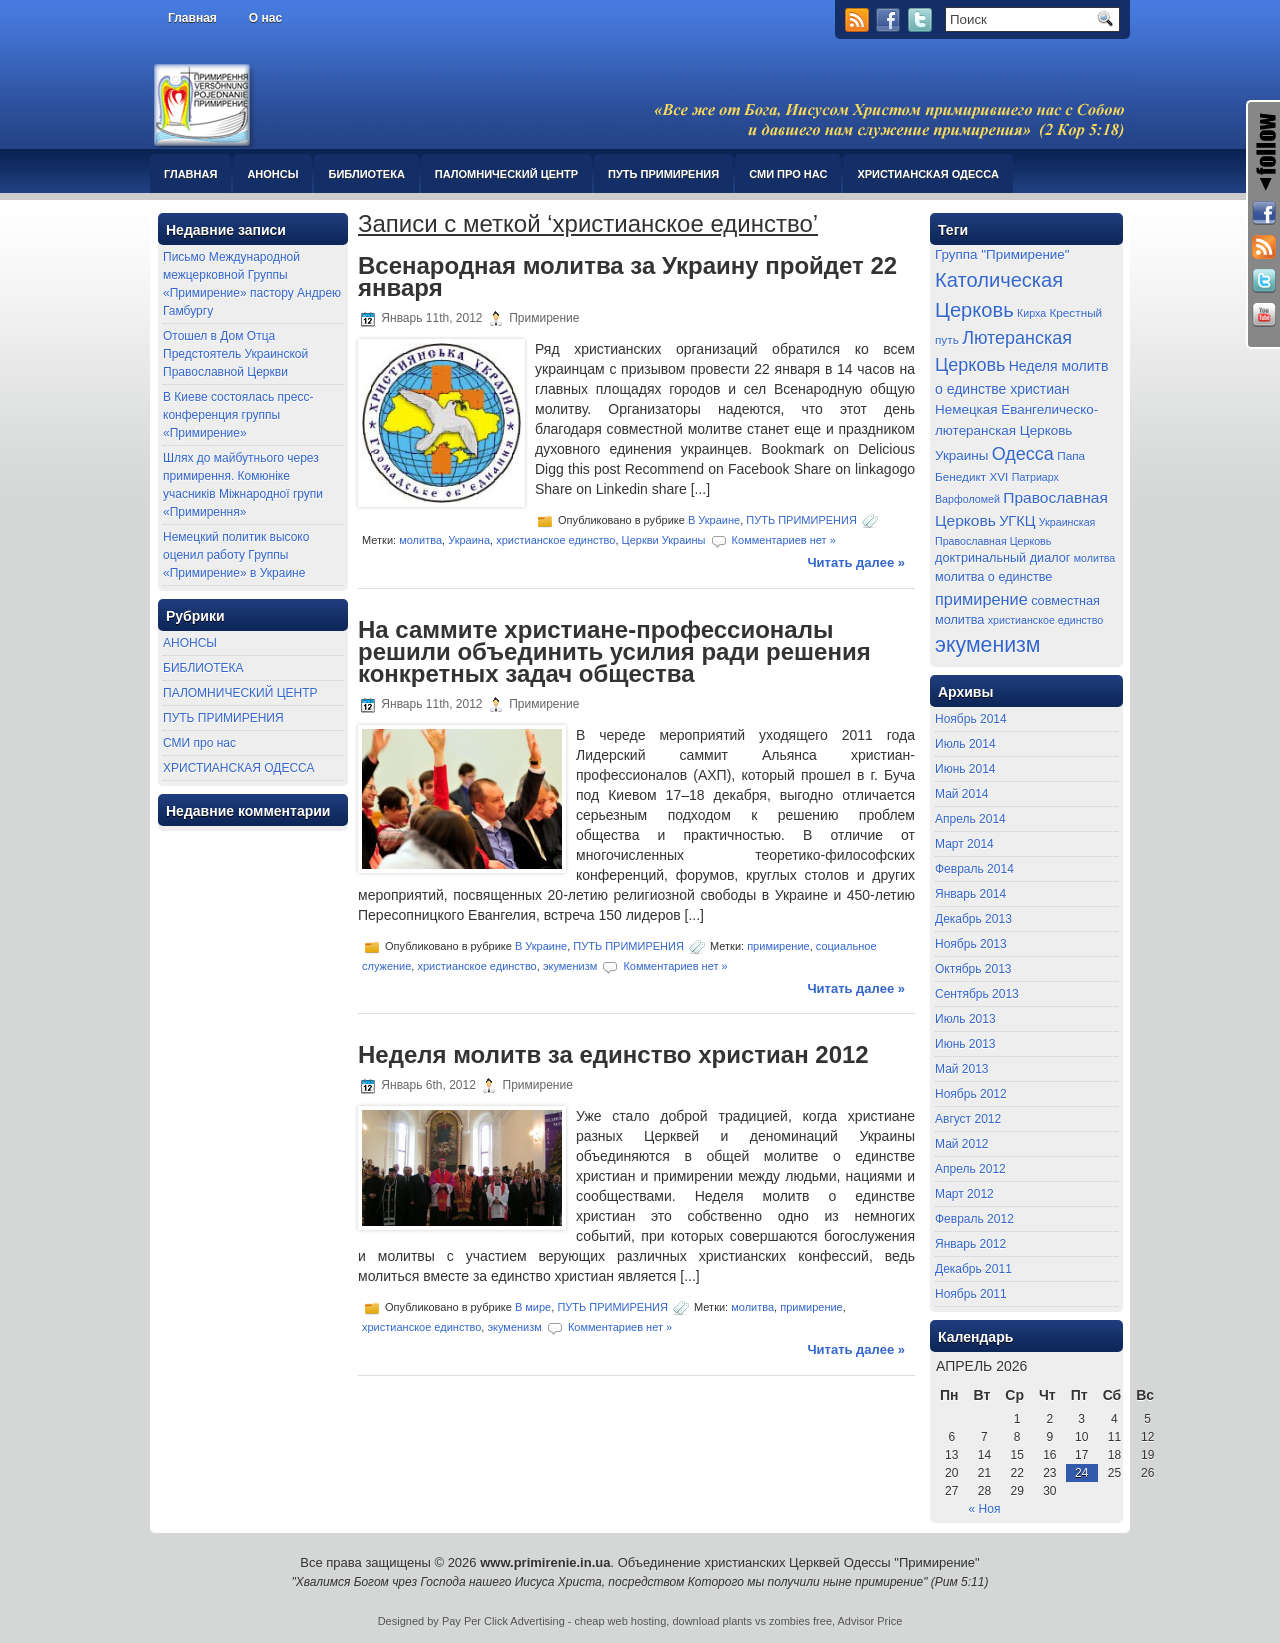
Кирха (1031, 313)
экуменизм (570, 965)
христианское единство (555, 540)
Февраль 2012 (974, 1219)
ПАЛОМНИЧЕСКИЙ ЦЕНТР (506, 174)
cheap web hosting (621, 1621)
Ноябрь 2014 (971, 719)
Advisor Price (870, 1621)
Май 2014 (962, 794)
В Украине (714, 520)
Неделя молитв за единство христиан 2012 (613, 1054)
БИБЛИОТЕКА (366, 174)
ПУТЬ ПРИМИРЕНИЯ (663, 174)
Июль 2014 (965, 744)
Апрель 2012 (970, 1169)
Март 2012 (964, 1194)
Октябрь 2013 (973, 969)
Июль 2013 (965, 1019)
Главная (192, 18)
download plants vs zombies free (752, 1621)
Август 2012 (968, 1119)
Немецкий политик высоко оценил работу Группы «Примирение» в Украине (236, 555)
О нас (265, 18)
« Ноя (985, 1509)
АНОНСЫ (272, 174)
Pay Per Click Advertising (503, 1621)
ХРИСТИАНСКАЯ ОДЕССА (927, 174)
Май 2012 (962, 1144)
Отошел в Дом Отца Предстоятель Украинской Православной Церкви (235, 354)
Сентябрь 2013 (977, 994)
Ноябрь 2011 (971, 1294)
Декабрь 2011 (973, 1269)
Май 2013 (962, 1069)
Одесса (1023, 454)
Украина (469, 540)
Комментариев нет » (784, 540)
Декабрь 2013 (973, 919)
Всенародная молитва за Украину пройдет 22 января (627, 276)
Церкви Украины (664, 540)
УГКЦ (1017, 521)
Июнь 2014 (965, 769)
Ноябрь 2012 (971, 1094)
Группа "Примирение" (1002, 254)
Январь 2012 (970, 1244)
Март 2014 (964, 844)
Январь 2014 (970, 894)
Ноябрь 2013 (971, 944)
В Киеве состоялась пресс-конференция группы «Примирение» (238, 415)
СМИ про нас (788, 174)
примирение (778, 945)
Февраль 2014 (974, 869)
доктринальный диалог (1002, 558)
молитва (420, 540)
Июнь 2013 (965, 1044)
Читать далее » (856, 562)
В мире (533, 1307)
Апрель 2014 (970, 819)
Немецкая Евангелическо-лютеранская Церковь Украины (1016, 432)
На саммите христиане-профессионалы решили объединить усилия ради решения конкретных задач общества (614, 651)
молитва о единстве (993, 577)
